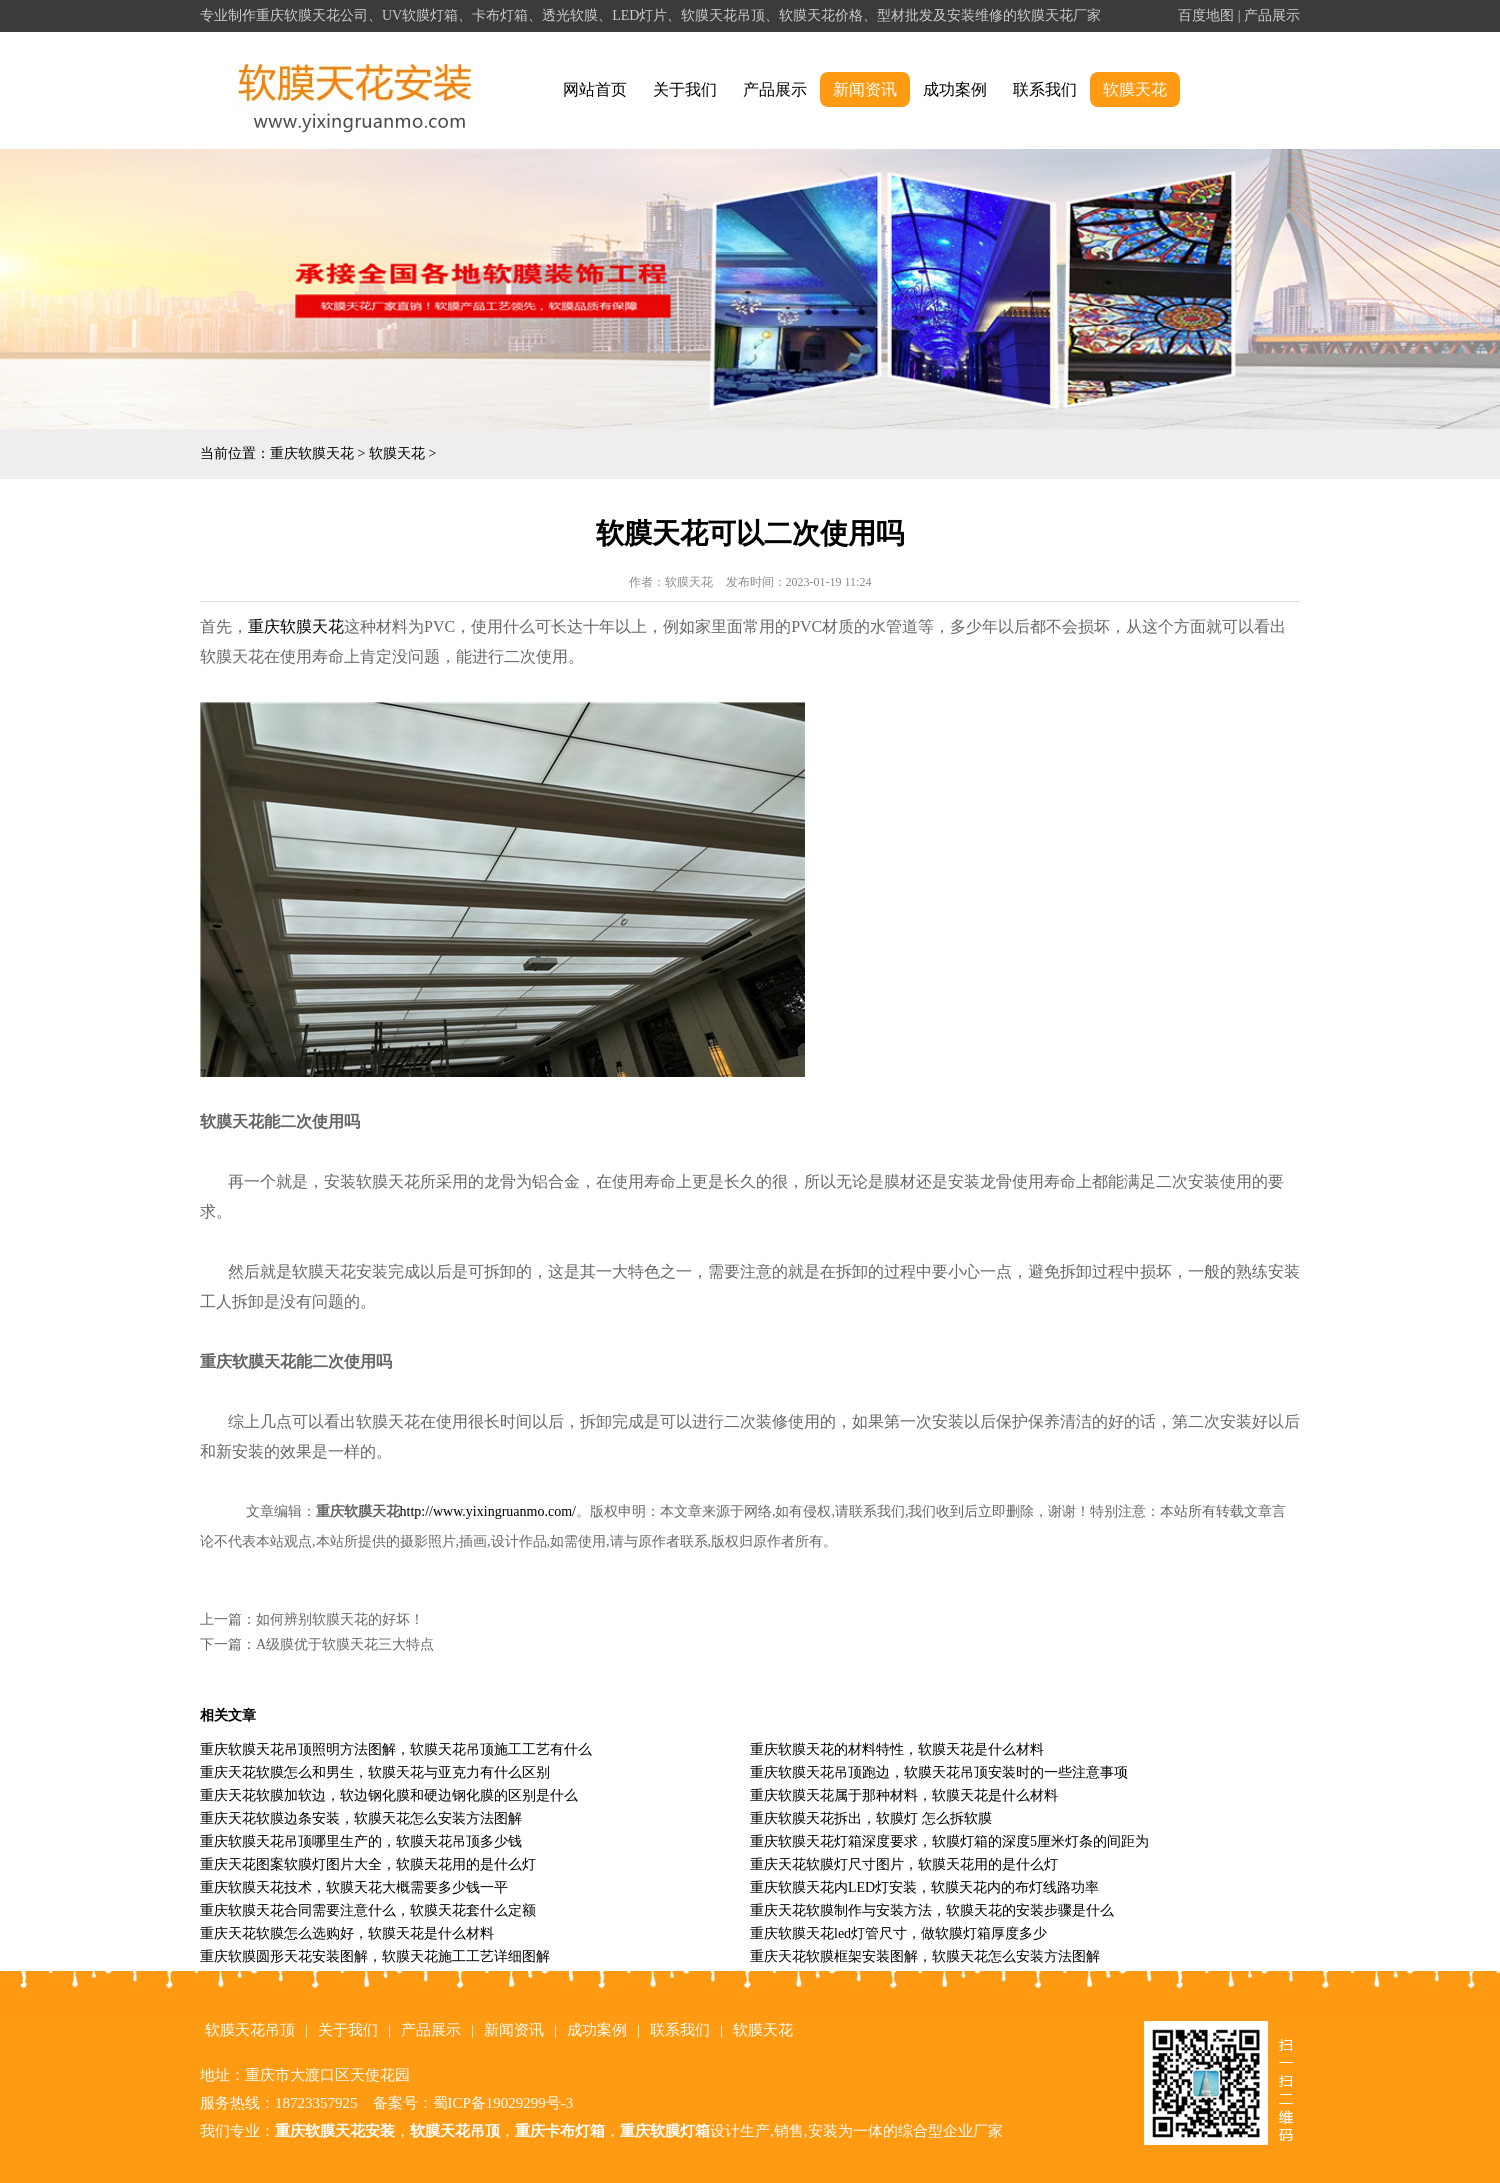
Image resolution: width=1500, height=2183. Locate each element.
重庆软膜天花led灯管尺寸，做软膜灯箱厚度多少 (898, 1933)
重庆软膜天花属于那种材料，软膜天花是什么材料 (904, 1795)
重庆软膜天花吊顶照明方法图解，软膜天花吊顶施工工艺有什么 (396, 1749)
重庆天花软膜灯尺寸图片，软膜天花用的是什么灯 (904, 1864)
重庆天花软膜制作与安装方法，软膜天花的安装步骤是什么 (932, 1910)
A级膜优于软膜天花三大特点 (345, 1644)
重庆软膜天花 (312, 453)
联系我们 (1045, 89)
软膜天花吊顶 (250, 2030)
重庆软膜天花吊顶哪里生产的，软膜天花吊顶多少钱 (361, 1841)
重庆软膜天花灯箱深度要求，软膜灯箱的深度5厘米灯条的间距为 (949, 1841)
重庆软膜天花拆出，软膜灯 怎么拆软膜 (871, 1818)
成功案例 (955, 89)
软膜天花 (1135, 89)
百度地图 (1206, 15)
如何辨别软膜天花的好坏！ (340, 1619)
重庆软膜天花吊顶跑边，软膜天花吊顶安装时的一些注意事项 (939, 1772)
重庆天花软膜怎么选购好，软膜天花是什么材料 (347, 1933)
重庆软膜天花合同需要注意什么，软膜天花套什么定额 (368, 1910)
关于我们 (685, 89)
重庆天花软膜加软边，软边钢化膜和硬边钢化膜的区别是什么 (389, 1795)
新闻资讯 (865, 89)
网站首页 (595, 89)
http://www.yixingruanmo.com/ (488, 1511)
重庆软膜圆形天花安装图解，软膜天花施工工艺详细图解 (375, 1956)
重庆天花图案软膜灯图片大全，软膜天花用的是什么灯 (368, 1864)
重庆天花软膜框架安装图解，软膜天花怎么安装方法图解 (925, 1956)
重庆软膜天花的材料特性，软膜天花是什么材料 (897, 1749)
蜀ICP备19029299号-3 (503, 2103)
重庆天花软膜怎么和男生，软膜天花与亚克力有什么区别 (375, 1772)
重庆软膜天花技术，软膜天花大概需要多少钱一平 (354, 1887)
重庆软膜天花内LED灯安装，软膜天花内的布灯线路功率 (924, 1887)
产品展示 (1272, 15)
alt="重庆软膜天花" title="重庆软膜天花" (355, 90)
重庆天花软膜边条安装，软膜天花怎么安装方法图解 (361, 1818)
